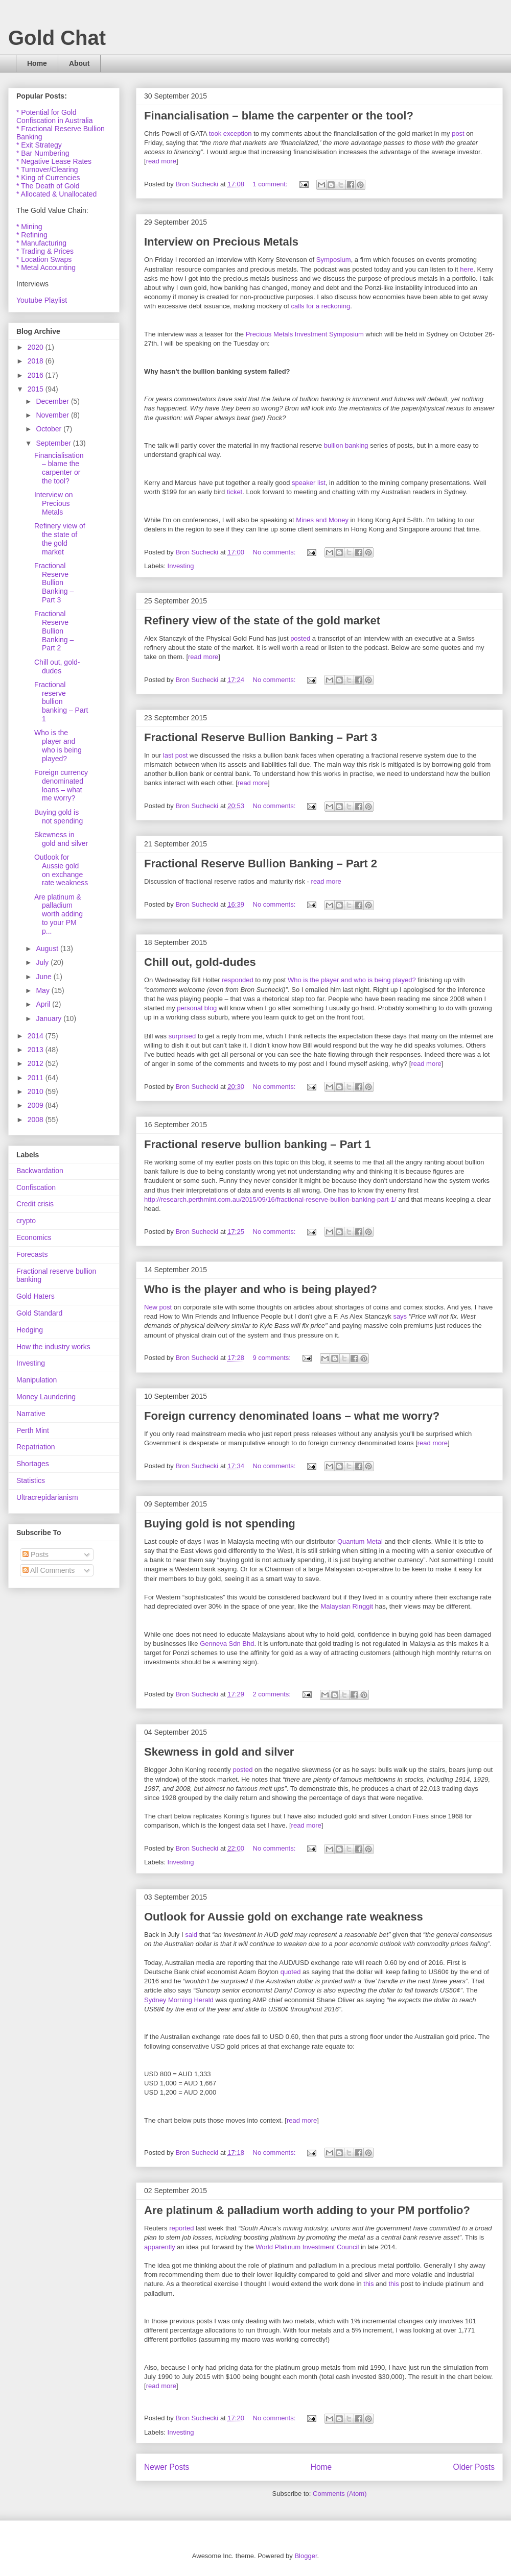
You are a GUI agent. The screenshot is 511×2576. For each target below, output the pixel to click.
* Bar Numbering (42, 153)
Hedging (29, 1330)
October (49, 429)
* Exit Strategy (39, 145)
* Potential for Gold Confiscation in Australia (54, 116)
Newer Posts (166, 2467)
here (466, 269)
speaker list (309, 483)
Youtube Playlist (41, 300)
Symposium (333, 259)
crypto (26, 1221)
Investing (181, 566)
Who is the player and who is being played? (352, 980)
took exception (230, 133)
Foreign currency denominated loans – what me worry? (291, 1415)
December (53, 401)
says (400, 1316)
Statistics (30, 1480)
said (191, 1934)
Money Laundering (46, 1397)
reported (181, 2228)
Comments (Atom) (339, 2493)
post (458, 133)
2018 (36, 361)
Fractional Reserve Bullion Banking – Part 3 (260, 737)
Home (37, 63)
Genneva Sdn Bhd (227, 1643)
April (44, 1004)
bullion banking (346, 445)
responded (237, 980)
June (44, 977)
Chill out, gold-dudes (200, 962)
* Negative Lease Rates (53, 161)
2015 (36, 389)
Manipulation (36, 1380)
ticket (234, 492)
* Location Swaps (44, 259)
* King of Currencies (48, 178)
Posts (35, 1554)
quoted (291, 1972)
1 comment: (271, 184)
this (368, 2284)
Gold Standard (39, 1313)
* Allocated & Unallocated (56, 194)
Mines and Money (322, 520)
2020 (36, 347)
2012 (36, 1063)
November (53, 415)
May (43, 990)
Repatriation (35, 1447)
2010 (36, 1091)
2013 (36, 1050)
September (54, 443)
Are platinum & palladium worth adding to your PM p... (58, 914)
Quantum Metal (360, 1541)
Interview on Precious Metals (221, 241)
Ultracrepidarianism (47, 1497)
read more (161, 161)
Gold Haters (35, 1296)
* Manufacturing (41, 243)
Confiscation (36, 1187)
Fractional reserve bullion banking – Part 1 (257, 1144)
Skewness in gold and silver (219, 1751)
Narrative (30, 1413)
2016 (36, 375)
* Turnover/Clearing (47, 169)
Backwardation (39, 1171)
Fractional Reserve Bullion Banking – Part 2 (260, 863)
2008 (36, 1119)
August (48, 948)
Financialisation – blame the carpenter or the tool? (278, 115)
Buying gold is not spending (219, 1523)
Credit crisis (35, 1204)
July (43, 962)
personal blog (197, 1008)
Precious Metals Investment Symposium (305, 334)
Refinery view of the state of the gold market (262, 620)
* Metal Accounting (46, 267)
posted (300, 638)
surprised (182, 1036)
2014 (36, 1036)
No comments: (275, 552)
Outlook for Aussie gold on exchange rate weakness (283, 1916)
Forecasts (32, 1254)
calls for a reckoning (321, 306)
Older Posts (474, 2467)
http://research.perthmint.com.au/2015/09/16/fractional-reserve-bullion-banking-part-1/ (270, 1199)
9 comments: (273, 1358)
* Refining (32, 235)
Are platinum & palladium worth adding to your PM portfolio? (307, 2210)
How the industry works (53, 1347)
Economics (33, 1237)
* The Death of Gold (47, 186)
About (79, 63)
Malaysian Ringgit (346, 1606)
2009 (36, 1105)
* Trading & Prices (45, 251)
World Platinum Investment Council (307, 2247)
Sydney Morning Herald (179, 2000)
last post (175, 755)
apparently (159, 2247)
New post (158, 1307)
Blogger (305, 2556)
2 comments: (273, 1694)
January (49, 1018)
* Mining (29, 227)
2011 (36, 1078)
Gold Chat (57, 38)
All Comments (48, 1570)
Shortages (32, 1464)
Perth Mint (32, 1430)
